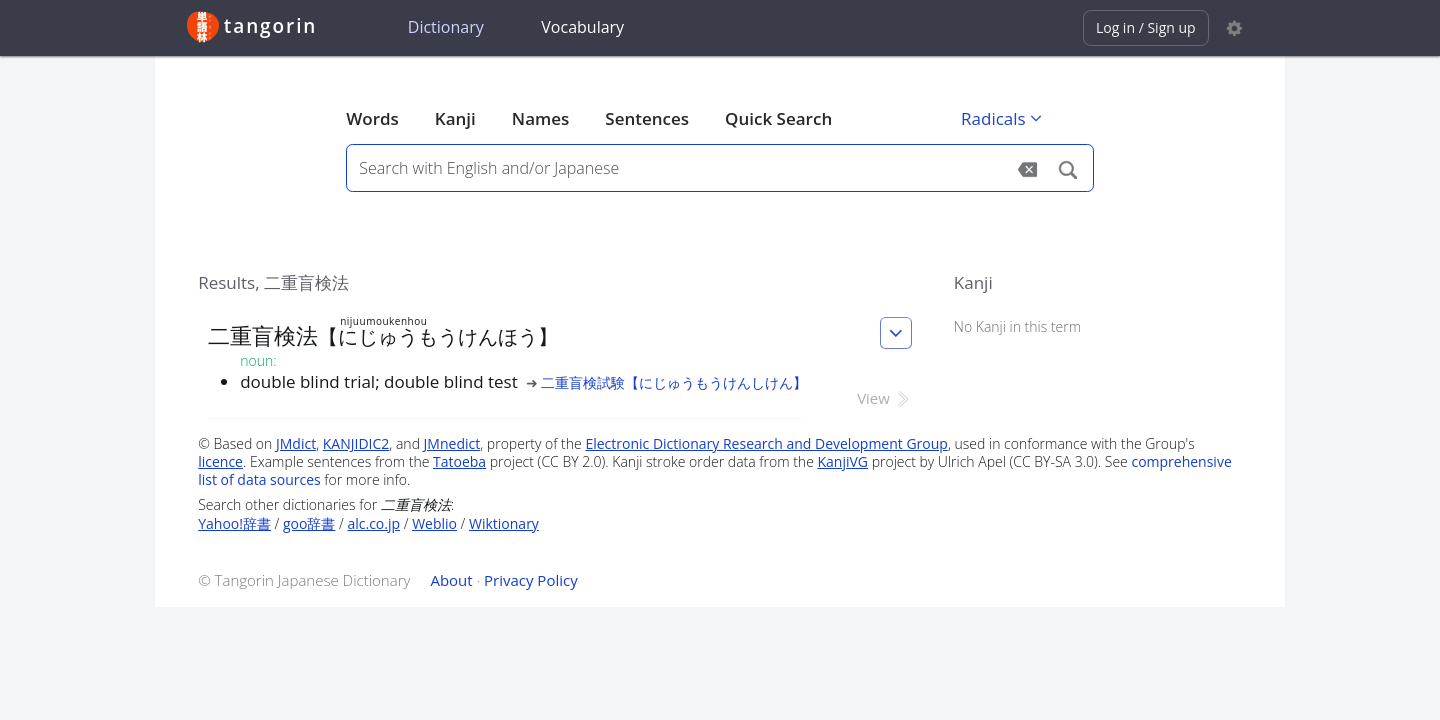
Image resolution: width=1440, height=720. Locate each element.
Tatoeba (459, 461)
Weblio (434, 523)
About (451, 580)
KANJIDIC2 (356, 443)
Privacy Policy (531, 580)
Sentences (647, 118)
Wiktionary (504, 523)
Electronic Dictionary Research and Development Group (766, 443)
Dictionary (446, 27)
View (884, 398)
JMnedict (452, 443)
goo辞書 (309, 523)
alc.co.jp (373, 523)
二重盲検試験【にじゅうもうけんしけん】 (674, 382)
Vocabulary (582, 27)
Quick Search (778, 118)
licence (220, 461)
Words (372, 118)
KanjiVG (842, 461)
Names (540, 118)
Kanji (455, 118)
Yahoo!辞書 (234, 523)
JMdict (296, 443)
